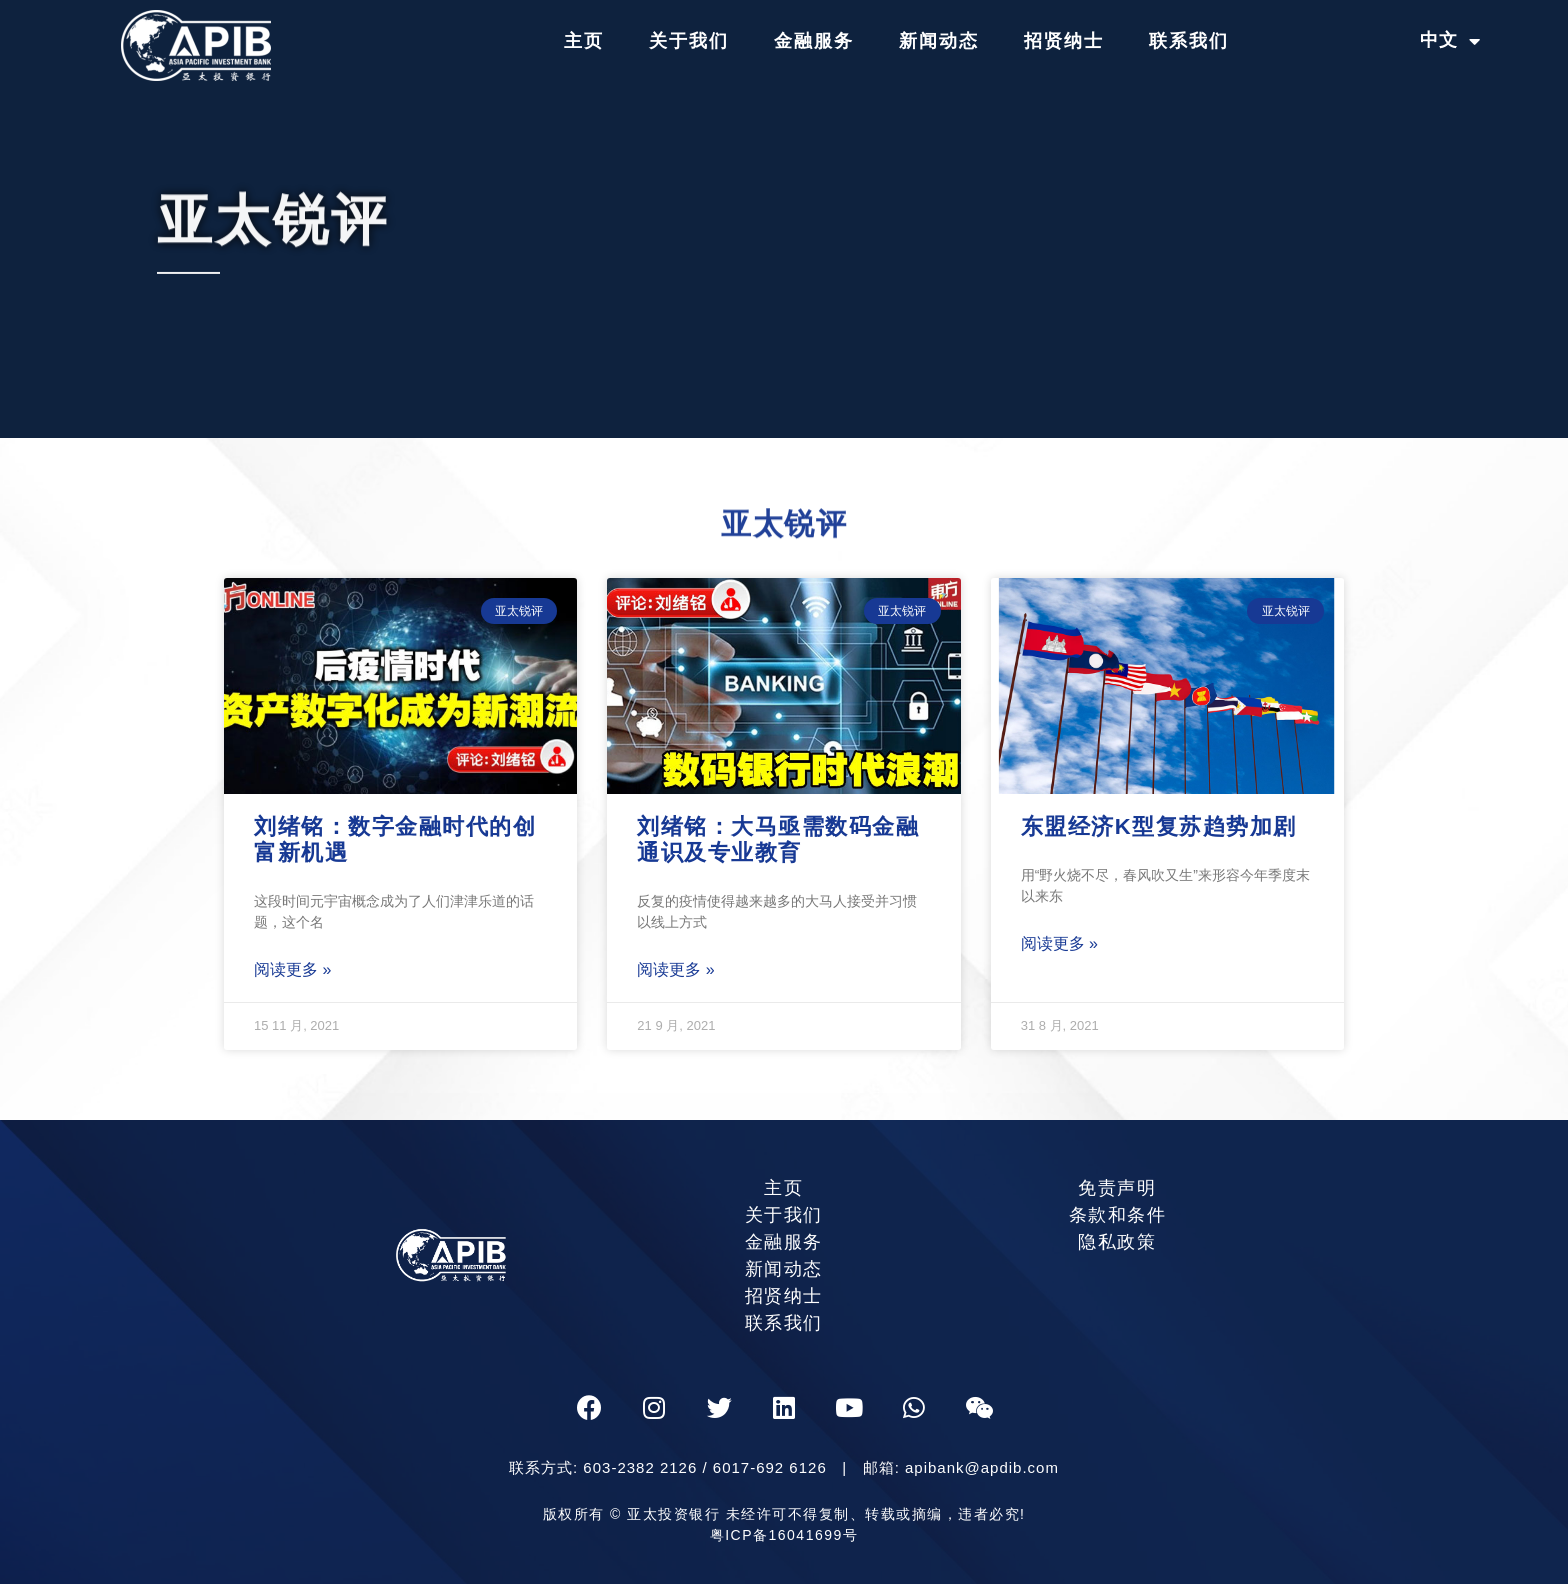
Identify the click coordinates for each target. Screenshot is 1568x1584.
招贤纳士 (1064, 41)
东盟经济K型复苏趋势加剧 (1159, 826)
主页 (584, 41)
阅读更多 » (292, 969)
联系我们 (1189, 41)
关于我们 (689, 41)
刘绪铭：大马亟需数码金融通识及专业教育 (778, 839)
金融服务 (814, 41)
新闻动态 (939, 41)
